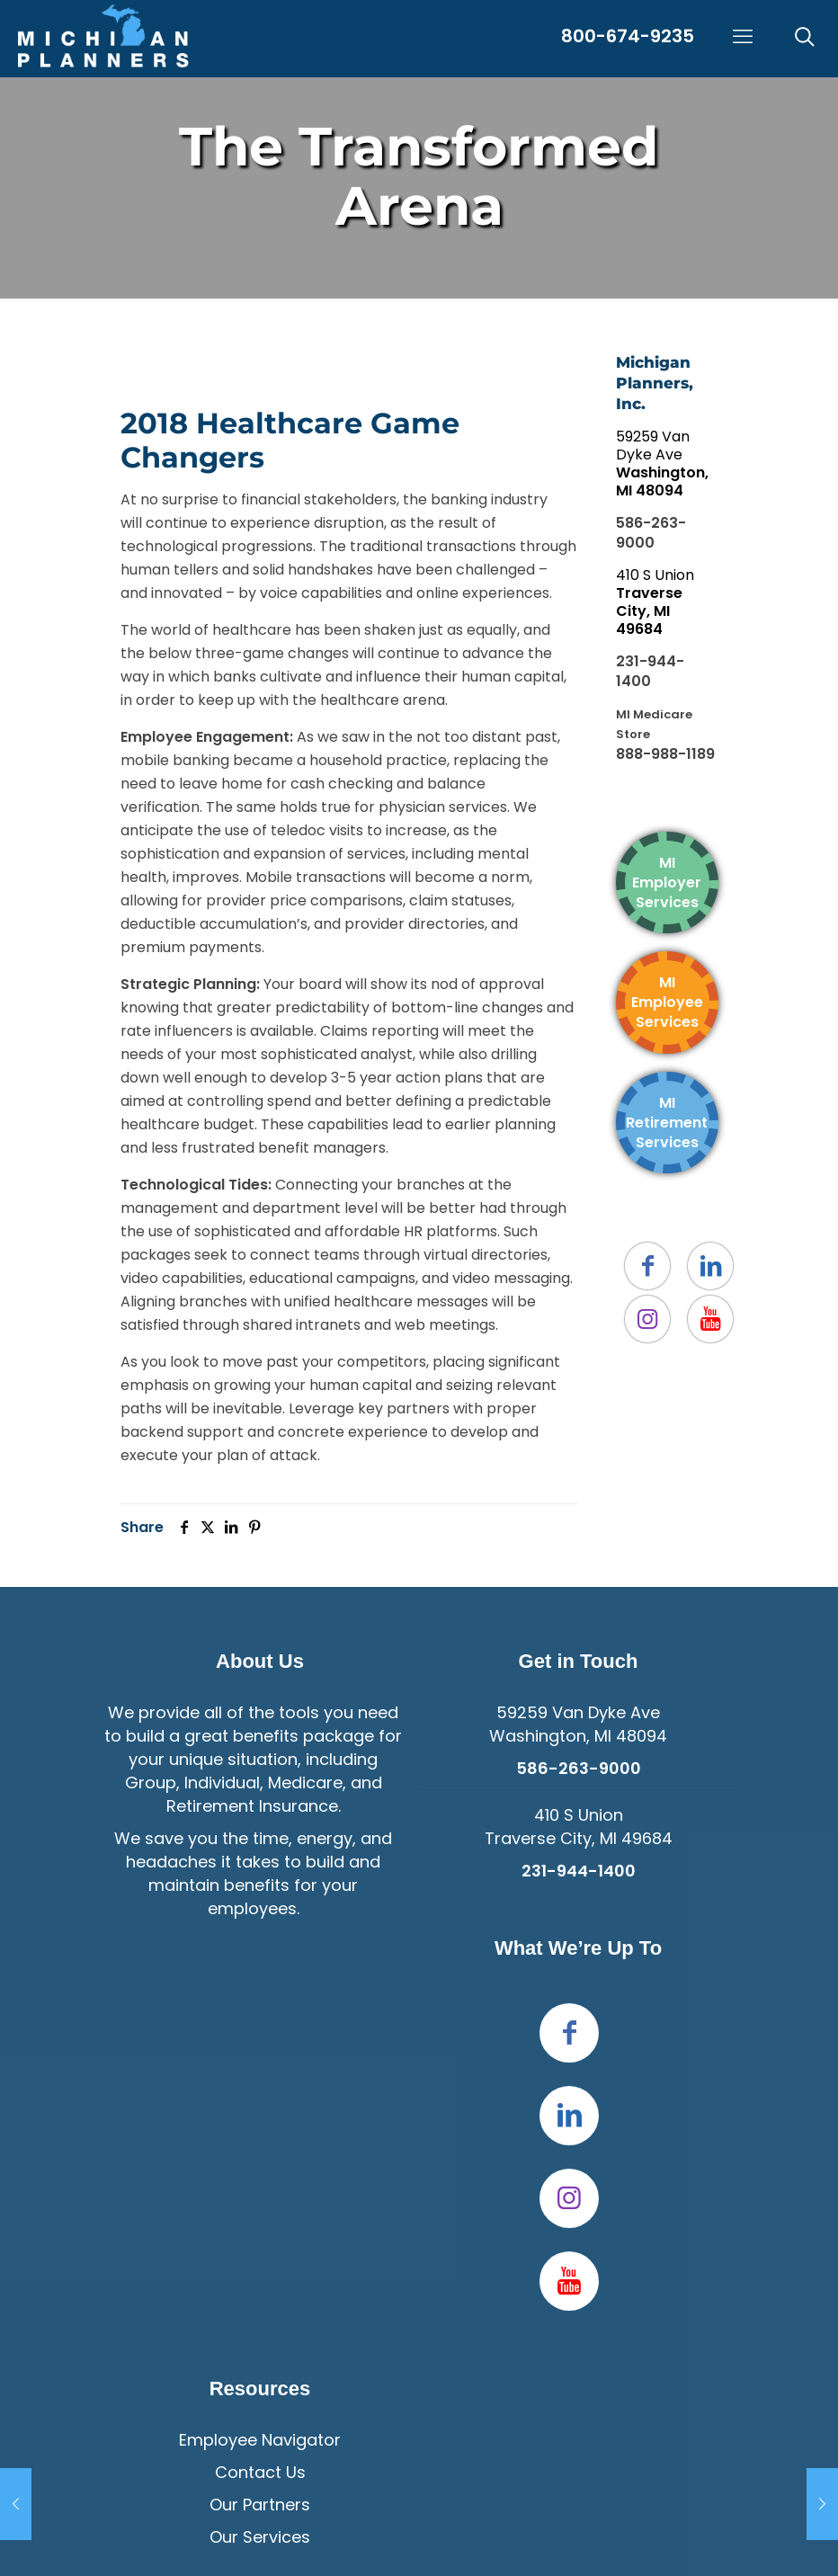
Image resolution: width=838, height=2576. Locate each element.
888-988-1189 (665, 754)
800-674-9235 (627, 36)
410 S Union (655, 602)
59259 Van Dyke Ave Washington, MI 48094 (578, 1724)
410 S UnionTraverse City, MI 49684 (579, 1827)
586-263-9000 (651, 533)
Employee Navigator (260, 2440)
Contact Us (260, 2472)
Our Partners (260, 2504)
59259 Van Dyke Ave (662, 463)
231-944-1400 (650, 671)
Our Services (260, 2537)
